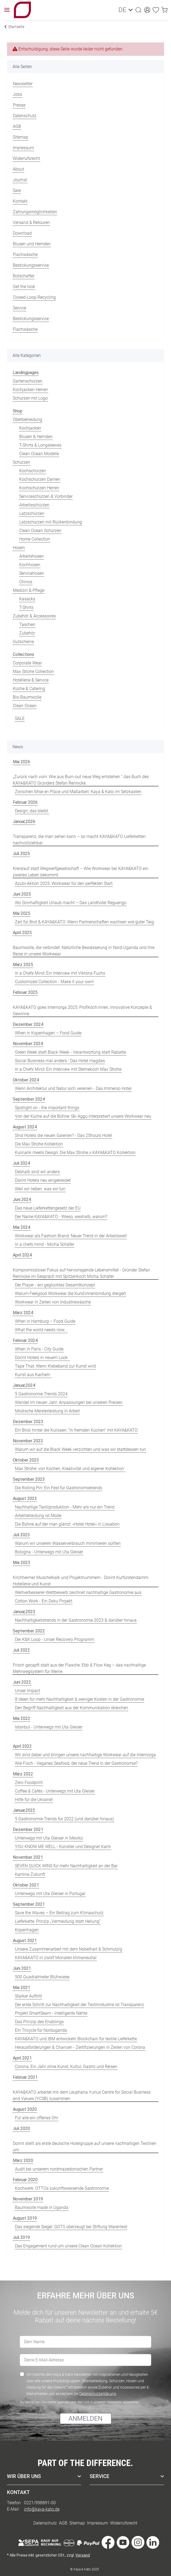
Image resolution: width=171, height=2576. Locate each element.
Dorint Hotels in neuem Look (42, 1357)
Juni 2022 (22, 1682)
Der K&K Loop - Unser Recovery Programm (54, 1639)
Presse (19, 105)
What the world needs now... (41, 1329)
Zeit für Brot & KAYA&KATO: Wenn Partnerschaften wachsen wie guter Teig (84, 921)
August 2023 (25, 1498)
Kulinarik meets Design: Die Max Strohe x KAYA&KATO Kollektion (75, 1152)
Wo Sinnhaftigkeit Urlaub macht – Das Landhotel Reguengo (70, 902)
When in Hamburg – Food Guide (45, 1321)
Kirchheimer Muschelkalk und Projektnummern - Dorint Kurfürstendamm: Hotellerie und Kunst (81, 1580)
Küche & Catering (29, 688)
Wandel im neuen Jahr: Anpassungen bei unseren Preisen (68, 1402)
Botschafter (23, 275)
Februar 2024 (25, 1340)
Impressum (23, 147)
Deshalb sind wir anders (37, 1171)
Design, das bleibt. (32, 810)
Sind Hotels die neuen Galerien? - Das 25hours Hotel (63, 1135)
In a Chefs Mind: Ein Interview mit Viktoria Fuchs (60, 973)
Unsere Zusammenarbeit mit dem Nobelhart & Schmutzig (68, 1949)
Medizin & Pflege (28, 590)
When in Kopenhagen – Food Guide (48, 1032)
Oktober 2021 (26, 1885)
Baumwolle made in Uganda (41, 2207)
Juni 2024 (22, 1199)
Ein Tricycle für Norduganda (41, 2030)
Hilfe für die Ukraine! (34, 1799)
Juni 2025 (22, 894)
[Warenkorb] (161, 10)
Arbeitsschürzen (34, 504)
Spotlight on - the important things (47, 1107)
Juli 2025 (21, 853)
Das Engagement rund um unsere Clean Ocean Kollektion (68, 2245)
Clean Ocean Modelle (39, 453)
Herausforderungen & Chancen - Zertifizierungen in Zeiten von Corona (80, 2047)
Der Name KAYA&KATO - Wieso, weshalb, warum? (61, 1216)
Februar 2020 (25, 2179)
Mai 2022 (21, 1718)
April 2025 (22, 932)
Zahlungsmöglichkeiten (35, 211)
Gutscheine (23, 641)
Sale (17, 190)
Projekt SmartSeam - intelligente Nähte (51, 2013)
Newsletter (23, 83)
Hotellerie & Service (31, 680)
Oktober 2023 (26, 1460)
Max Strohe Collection (33, 671)
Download (22, 233)
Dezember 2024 (28, 1024)
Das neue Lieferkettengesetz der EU (48, 1208)
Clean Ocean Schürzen (40, 530)
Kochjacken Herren (30, 389)
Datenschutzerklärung (97, 2393)
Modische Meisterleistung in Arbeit (47, 1410)
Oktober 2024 (26, 1079)
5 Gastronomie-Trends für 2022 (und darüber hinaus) (64, 1818)
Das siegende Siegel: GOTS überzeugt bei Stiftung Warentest (71, 2226)
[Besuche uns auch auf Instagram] (138, 2543)
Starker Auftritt (28, 1996)
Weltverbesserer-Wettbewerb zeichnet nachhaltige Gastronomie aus (78, 1592)
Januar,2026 (24, 821)
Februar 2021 (25, 2077)
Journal (20, 179)
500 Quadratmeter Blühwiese (42, 1976)
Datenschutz (24, 115)
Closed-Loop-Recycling (34, 297)
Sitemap (20, 137)
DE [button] (120, 10)
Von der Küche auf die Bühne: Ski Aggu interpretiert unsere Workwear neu (83, 1116)
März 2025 (23, 964)
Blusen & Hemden (36, 436)
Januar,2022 (24, 1810)
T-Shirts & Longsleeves (40, 445)
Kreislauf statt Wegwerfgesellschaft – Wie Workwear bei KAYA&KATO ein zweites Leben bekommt (80, 871)
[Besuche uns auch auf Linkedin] (152, 2543)
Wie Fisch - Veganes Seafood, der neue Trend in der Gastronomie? (76, 1763)
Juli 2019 (21, 2237)
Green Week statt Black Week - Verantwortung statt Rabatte (70, 1052)
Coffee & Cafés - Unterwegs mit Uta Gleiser (55, 1791)
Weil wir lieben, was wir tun (40, 1188)
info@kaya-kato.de (41, 2509)
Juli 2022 (21, 1650)
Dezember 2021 (28, 1829)
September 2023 (29, 1479)
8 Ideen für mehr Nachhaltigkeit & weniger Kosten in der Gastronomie (79, 1699)
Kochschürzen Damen (39, 479)
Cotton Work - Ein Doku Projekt (43, 1601)
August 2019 (25, 2218)
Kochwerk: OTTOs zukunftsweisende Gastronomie (62, 2188)
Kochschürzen (32, 470)
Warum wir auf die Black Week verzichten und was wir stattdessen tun (80, 1449)
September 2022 (29, 1630)
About (18, 169)
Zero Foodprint (29, 1782)
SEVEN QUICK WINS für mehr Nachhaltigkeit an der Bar (66, 1865)
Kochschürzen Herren (39, 487)
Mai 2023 (21, 1562)
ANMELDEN (85, 2418)
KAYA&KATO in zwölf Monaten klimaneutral (56, 1957)
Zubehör (27, 633)
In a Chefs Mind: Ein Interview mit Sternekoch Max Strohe (68, 1069)
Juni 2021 (22, 1968)
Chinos (25, 581)
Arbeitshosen (31, 556)
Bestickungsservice (31, 265)
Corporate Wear (27, 662)
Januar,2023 (24, 1611)
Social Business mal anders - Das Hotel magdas (60, 1060)
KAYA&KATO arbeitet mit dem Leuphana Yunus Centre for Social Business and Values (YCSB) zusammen (82, 2095)
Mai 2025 (21, 913)
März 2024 (23, 1312)
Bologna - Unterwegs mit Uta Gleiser (49, 1551)
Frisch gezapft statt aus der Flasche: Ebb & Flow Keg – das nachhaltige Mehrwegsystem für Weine (79, 1668)
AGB (17, 126)
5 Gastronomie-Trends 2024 (41, 1393)
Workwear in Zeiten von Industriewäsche (53, 1302)
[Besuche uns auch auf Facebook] (108, 2543)
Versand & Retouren (31, 222)
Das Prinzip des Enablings (39, 2021)
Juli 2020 (21, 2128)
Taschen (27, 624)
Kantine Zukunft (30, 1874)
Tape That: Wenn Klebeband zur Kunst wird (55, 1366)
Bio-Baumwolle (27, 697)
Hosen (19, 547)
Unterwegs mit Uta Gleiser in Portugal (50, 1893)
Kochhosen (29, 564)
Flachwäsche (25, 254)
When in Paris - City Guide (39, 1349)
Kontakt (20, 201)
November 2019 (28, 2198)
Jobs (17, 94)
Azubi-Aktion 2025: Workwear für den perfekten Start (64, 883)
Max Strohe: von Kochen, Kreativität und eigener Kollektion (70, 1468)
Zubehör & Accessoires (34, 616)
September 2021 (29, 1904)
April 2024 (22, 1255)
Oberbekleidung (27, 419)
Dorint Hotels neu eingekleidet (43, 1180)
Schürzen (21, 462)
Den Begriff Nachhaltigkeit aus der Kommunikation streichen (71, 1707)
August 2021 (25, 1940)
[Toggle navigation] (7, 10)
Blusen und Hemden (32, 243)
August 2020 (25, 2109)
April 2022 (22, 1746)
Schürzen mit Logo (30, 398)
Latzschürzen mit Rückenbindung (50, 522)
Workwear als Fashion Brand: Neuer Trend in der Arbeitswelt (71, 1235)
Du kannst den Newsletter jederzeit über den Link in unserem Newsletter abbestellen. (80, 2402)
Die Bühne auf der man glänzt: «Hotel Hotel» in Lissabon (67, 1524)
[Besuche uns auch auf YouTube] (123, 2543)
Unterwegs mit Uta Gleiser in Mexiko (49, 1838)
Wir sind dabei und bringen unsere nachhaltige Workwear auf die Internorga (85, 1754)
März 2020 (23, 2160)
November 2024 (28, 1043)
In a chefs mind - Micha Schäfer (44, 1244)
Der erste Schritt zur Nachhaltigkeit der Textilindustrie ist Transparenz (79, 2004)
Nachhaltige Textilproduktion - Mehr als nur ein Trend (64, 1507)
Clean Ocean (25, 705)
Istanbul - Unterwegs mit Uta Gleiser (48, 1727)
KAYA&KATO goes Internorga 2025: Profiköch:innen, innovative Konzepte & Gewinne (82, 1010)
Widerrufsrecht (26, 158)
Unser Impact (27, 1690)
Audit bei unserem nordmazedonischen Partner (59, 2169)
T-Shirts (26, 607)
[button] (136, 10)
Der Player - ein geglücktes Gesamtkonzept (55, 1284)
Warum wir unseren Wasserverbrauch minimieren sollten (68, 1543)
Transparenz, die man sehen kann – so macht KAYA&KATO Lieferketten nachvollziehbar (79, 839)
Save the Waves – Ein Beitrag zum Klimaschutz (59, 1912)
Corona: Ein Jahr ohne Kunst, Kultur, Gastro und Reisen (66, 2066)
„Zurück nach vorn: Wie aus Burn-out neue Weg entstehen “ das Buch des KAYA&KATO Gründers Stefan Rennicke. (81, 780)
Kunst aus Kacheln (33, 1374)
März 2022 (23, 1774)
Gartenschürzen (27, 381)
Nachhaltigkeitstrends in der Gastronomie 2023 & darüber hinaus (76, 1620)
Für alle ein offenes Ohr (36, 2117)
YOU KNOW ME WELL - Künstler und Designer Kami (63, 1846)
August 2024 (25, 1126)
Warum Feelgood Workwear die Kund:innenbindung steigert (70, 1293)
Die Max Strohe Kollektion (39, 1144)
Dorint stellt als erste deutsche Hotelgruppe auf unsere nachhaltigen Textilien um (84, 2146)
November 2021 (28, 1857)
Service (19, 307)
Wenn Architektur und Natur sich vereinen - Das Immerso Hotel (73, 1088)
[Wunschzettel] (153, 10)
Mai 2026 (21, 761)
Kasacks (27, 598)
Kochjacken (30, 428)
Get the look (24, 286)
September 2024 (29, 1099)
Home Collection (34, 539)
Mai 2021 (21, 1987)
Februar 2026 (25, 802)
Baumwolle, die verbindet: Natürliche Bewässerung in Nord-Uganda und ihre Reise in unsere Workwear (83, 950)
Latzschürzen (31, 513)
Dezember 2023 (28, 1421)
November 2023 (28, 1440)
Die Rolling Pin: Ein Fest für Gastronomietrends (58, 1487)
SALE (20, 718)
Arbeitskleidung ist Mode (38, 1515)
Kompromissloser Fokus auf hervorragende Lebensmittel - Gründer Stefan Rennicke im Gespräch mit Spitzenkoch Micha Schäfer (81, 1273)
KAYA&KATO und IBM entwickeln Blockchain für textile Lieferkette (76, 2038)
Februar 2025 (25, 992)
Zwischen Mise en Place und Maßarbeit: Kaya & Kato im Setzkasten (78, 791)
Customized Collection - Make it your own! (54, 981)
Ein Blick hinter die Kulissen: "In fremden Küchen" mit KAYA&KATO (76, 1430)
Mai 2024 (21, 1227)
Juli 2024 (21, 1163)
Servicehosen (31, 573)
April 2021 (22, 2058)
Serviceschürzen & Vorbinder (46, 496)
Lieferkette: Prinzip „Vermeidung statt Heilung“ (58, 1921)
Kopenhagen (27, 1929)
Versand (82, 2555)
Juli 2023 (21, 1534)
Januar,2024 (24, 1385)
